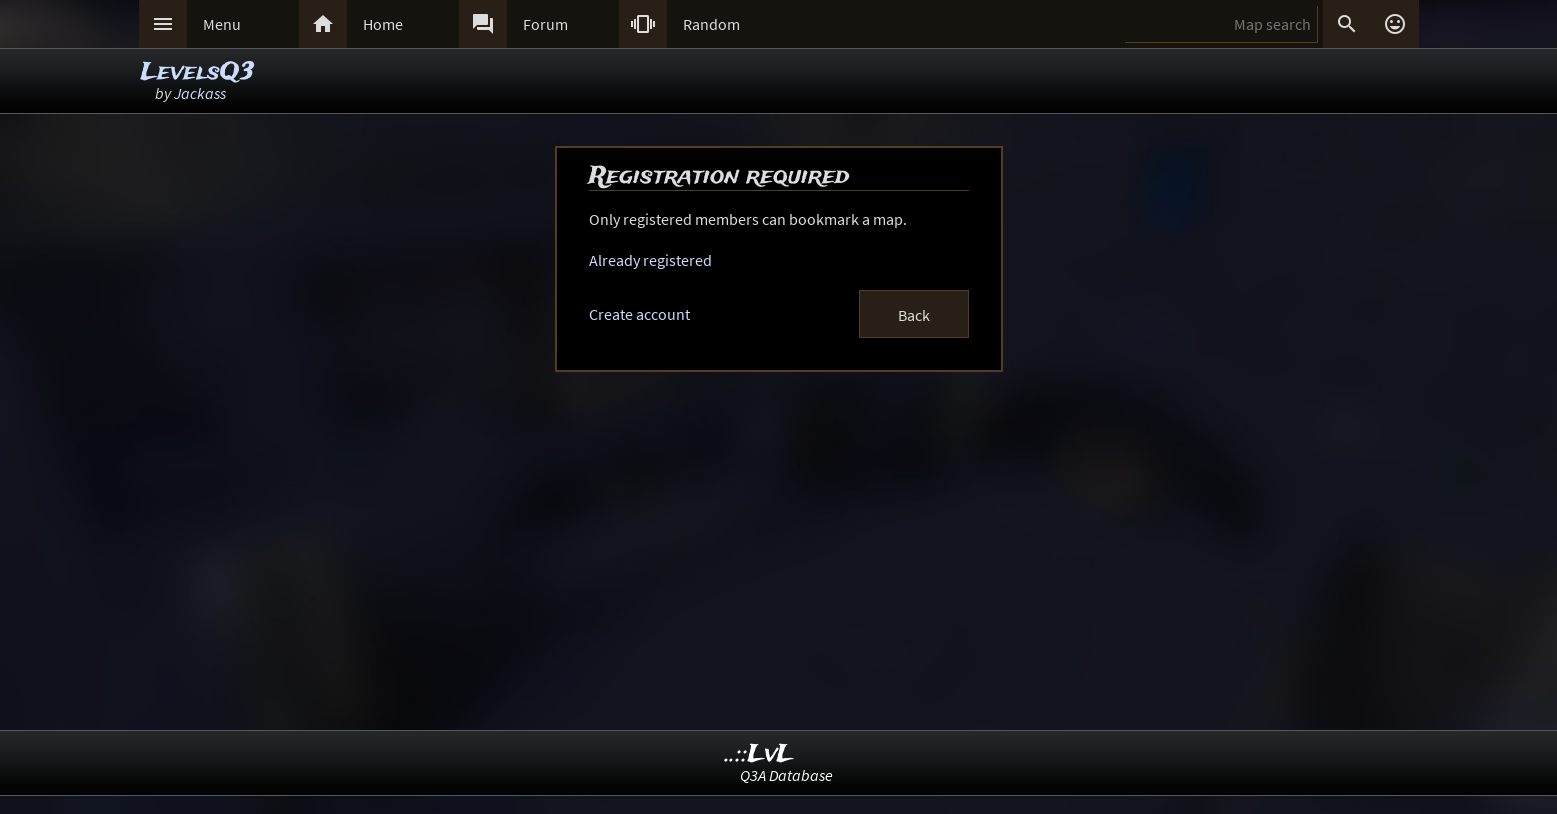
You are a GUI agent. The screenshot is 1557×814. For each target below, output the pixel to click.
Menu (222, 24)
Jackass (200, 93)
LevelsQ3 (197, 72)
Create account (639, 314)
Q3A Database (786, 775)
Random (711, 24)
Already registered (650, 260)
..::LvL (759, 754)
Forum (545, 24)
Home (383, 24)
